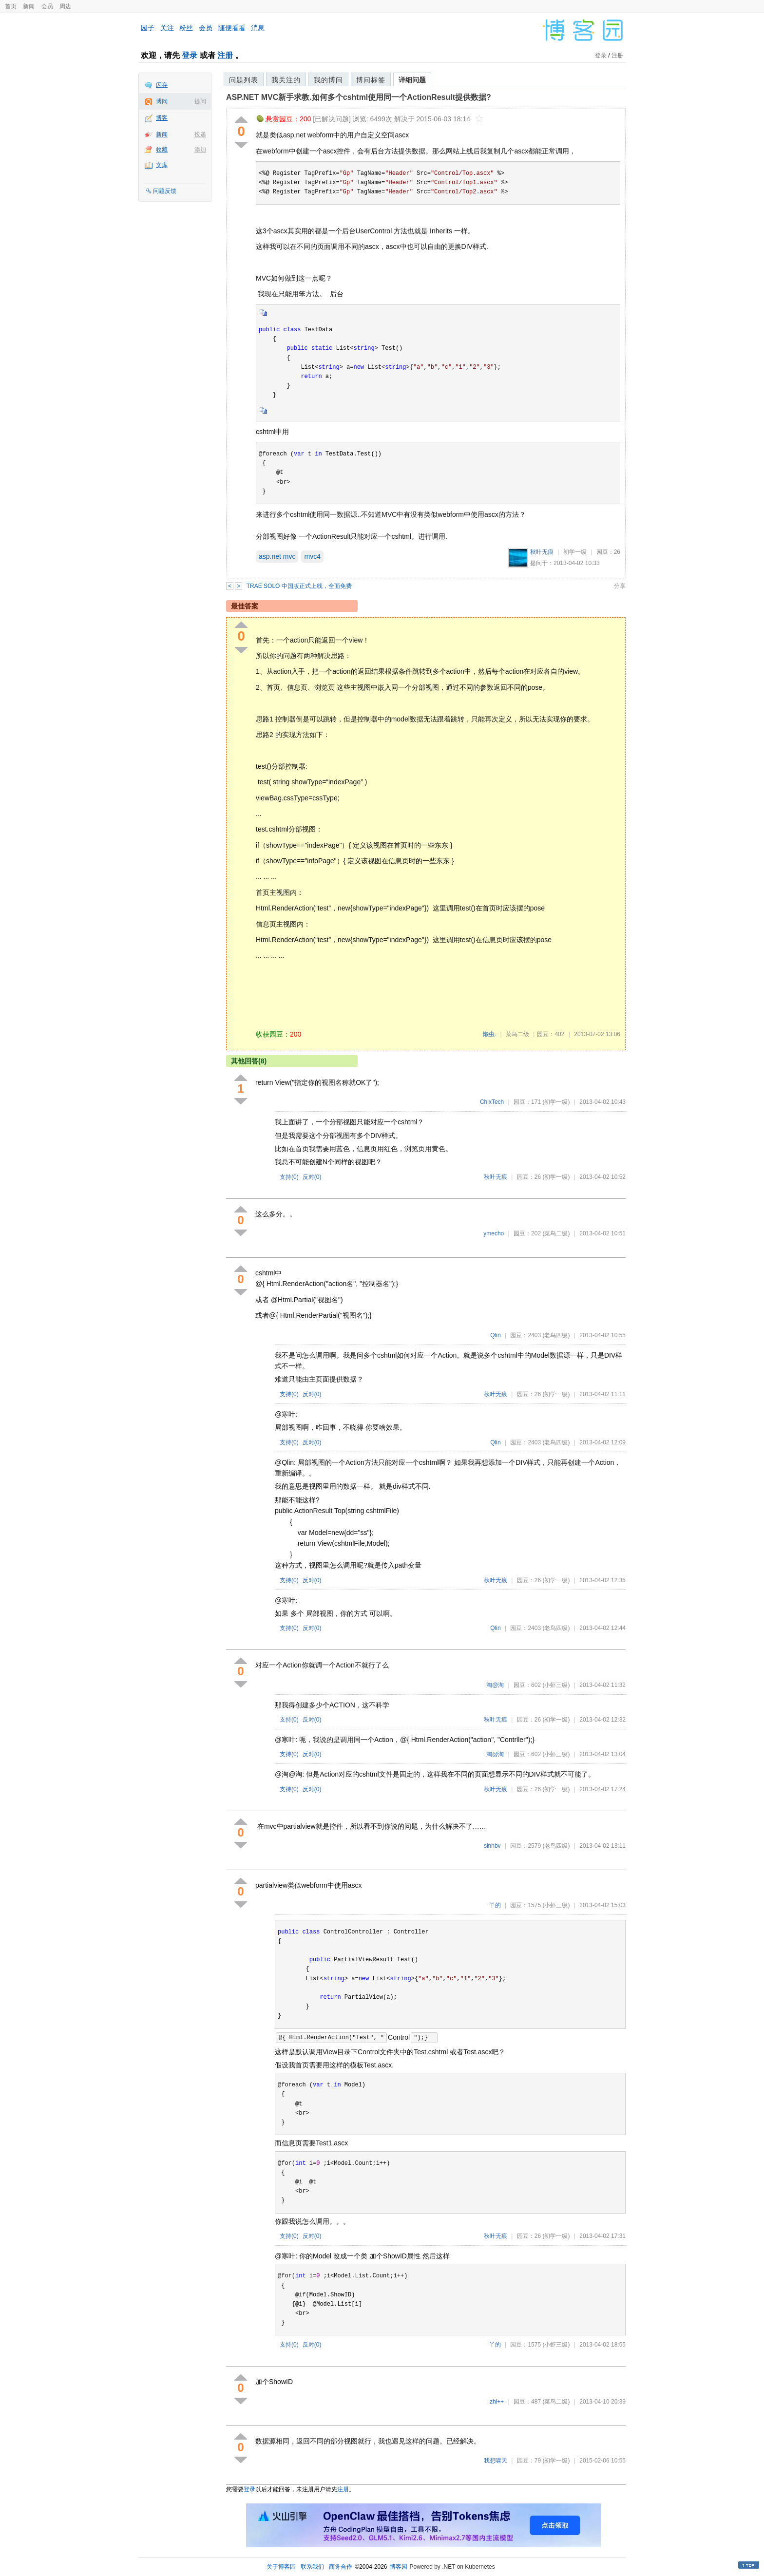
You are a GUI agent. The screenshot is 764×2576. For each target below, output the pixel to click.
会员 (47, 6)
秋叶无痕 (542, 552)
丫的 (495, 1905)
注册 (225, 55)
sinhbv (492, 1845)
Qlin (495, 1335)
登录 (189, 55)
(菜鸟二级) (556, 1233)
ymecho (493, 1233)
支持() (289, 1177)
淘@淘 (495, 1685)
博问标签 (370, 80)
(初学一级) (556, 1102)
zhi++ (497, 2401)
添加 (200, 149)
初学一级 (575, 552)
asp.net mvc (277, 556)
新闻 (29, 6)
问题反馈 (164, 191)
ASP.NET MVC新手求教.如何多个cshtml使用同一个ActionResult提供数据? (358, 97)
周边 (65, 6)
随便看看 (232, 28)
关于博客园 (281, 2566)
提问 (200, 101)
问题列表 (243, 80)
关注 (167, 28)
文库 (162, 165)
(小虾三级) (556, 1685)
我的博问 (328, 80)
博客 (162, 117)
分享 (620, 586)
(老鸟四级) (556, 1335)
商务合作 (340, 2566)
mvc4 (312, 556)
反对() (312, 1177)
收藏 (162, 149)
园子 (147, 28)
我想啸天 (495, 2460)
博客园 (398, 2566)
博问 (162, 101)
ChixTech (492, 1102)
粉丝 (186, 28)
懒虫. (489, 1034)
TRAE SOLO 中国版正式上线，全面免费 (299, 586)
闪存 (162, 84)
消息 (258, 28)
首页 (11, 6)
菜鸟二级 (517, 1034)
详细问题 (412, 80)
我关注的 (286, 80)
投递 (200, 134)
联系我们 (312, 2566)
